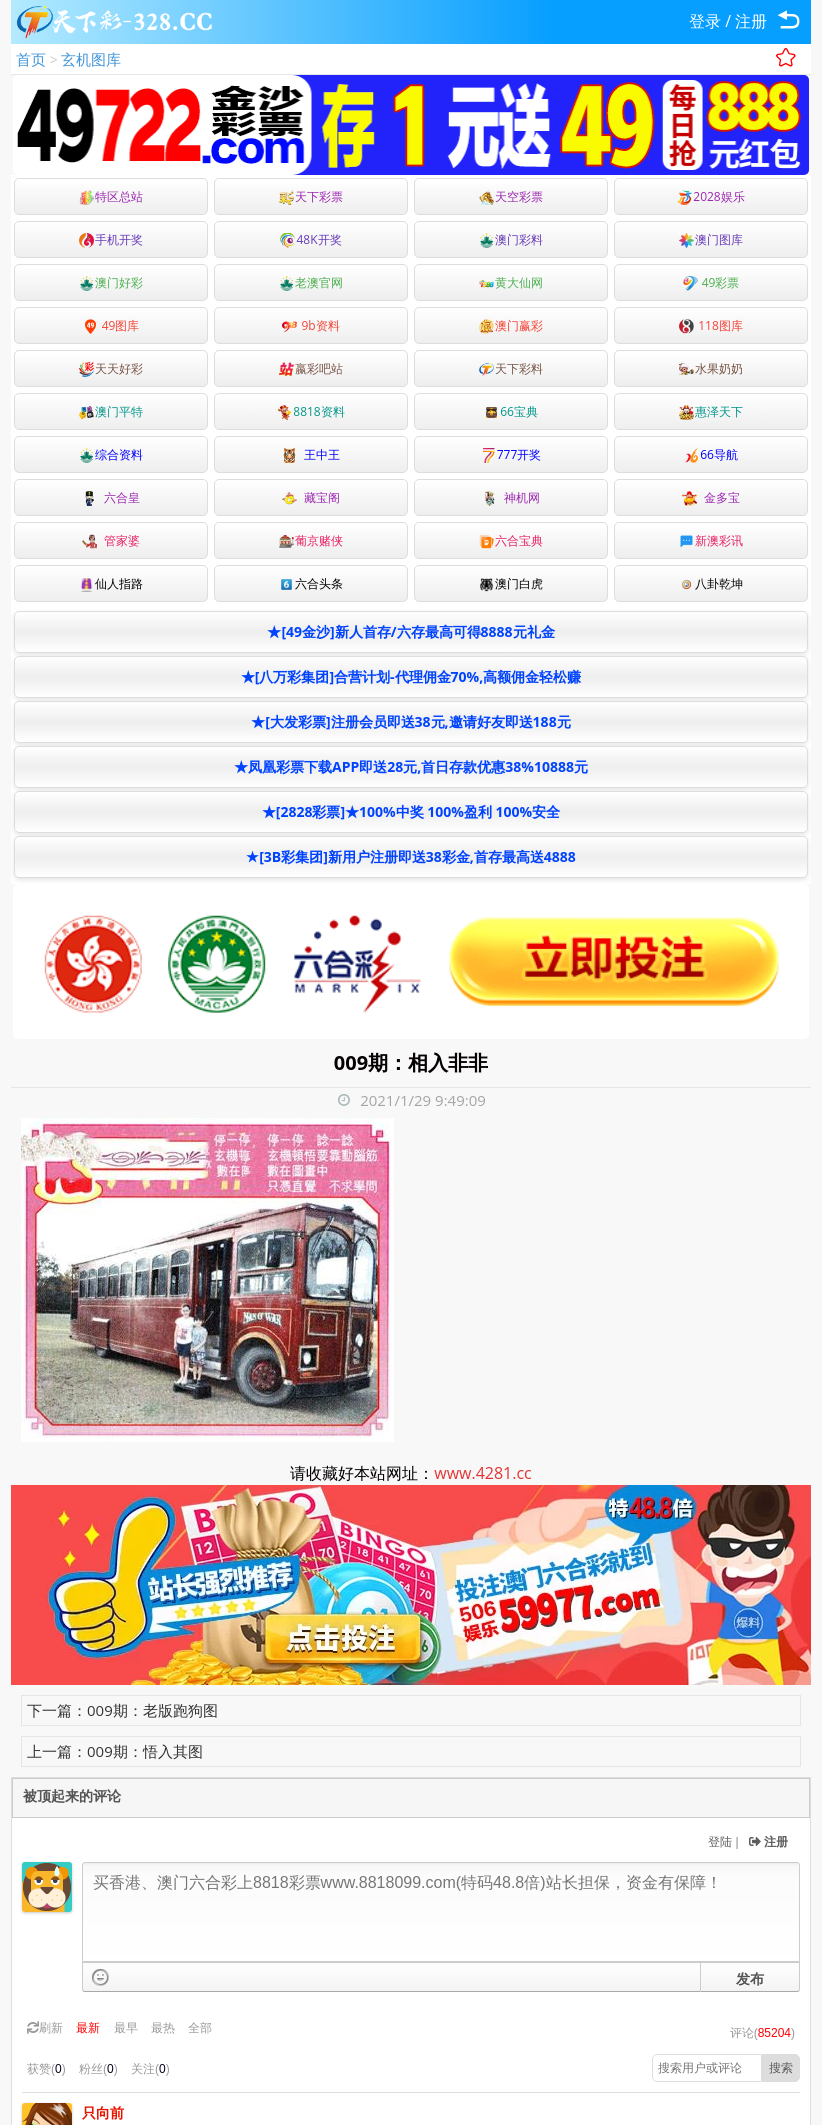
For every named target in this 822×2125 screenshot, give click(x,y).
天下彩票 (311, 196)
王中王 (311, 454)
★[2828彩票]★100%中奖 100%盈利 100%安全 (411, 811)
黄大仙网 (511, 282)
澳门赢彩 (511, 325)
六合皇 (111, 497)
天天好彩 (111, 368)
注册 (751, 21)
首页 (31, 59)
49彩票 (711, 282)
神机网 (511, 497)
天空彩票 (511, 196)
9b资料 (310, 325)
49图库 (111, 325)
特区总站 (111, 196)
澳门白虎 (511, 583)
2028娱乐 (710, 196)
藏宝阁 (311, 497)
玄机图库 (91, 59)
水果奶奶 (711, 368)
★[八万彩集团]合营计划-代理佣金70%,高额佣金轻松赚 (411, 676)
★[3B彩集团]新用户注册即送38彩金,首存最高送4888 (411, 856)
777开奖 (511, 454)
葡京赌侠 (311, 540)
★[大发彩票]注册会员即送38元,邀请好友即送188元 (410, 721)
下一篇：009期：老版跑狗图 (122, 1710)
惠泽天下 (711, 411)
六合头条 (311, 583)
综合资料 (111, 454)
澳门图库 (711, 239)
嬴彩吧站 (311, 368)
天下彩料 (511, 368)
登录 (705, 21)
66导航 (711, 454)
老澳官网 (311, 282)
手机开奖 (111, 239)
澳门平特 (111, 411)
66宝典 (511, 411)
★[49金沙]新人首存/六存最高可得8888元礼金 (410, 631)
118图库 (711, 325)
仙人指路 (111, 583)
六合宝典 (511, 540)
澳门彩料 (511, 239)
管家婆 (111, 540)
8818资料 (310, 411)
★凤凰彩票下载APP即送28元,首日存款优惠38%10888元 (411, 766)
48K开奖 (310, 239)
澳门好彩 (111, 282)
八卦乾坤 (711, 583)
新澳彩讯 (711, 540)
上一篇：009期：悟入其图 (115, 1751)
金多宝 (711, 497)
